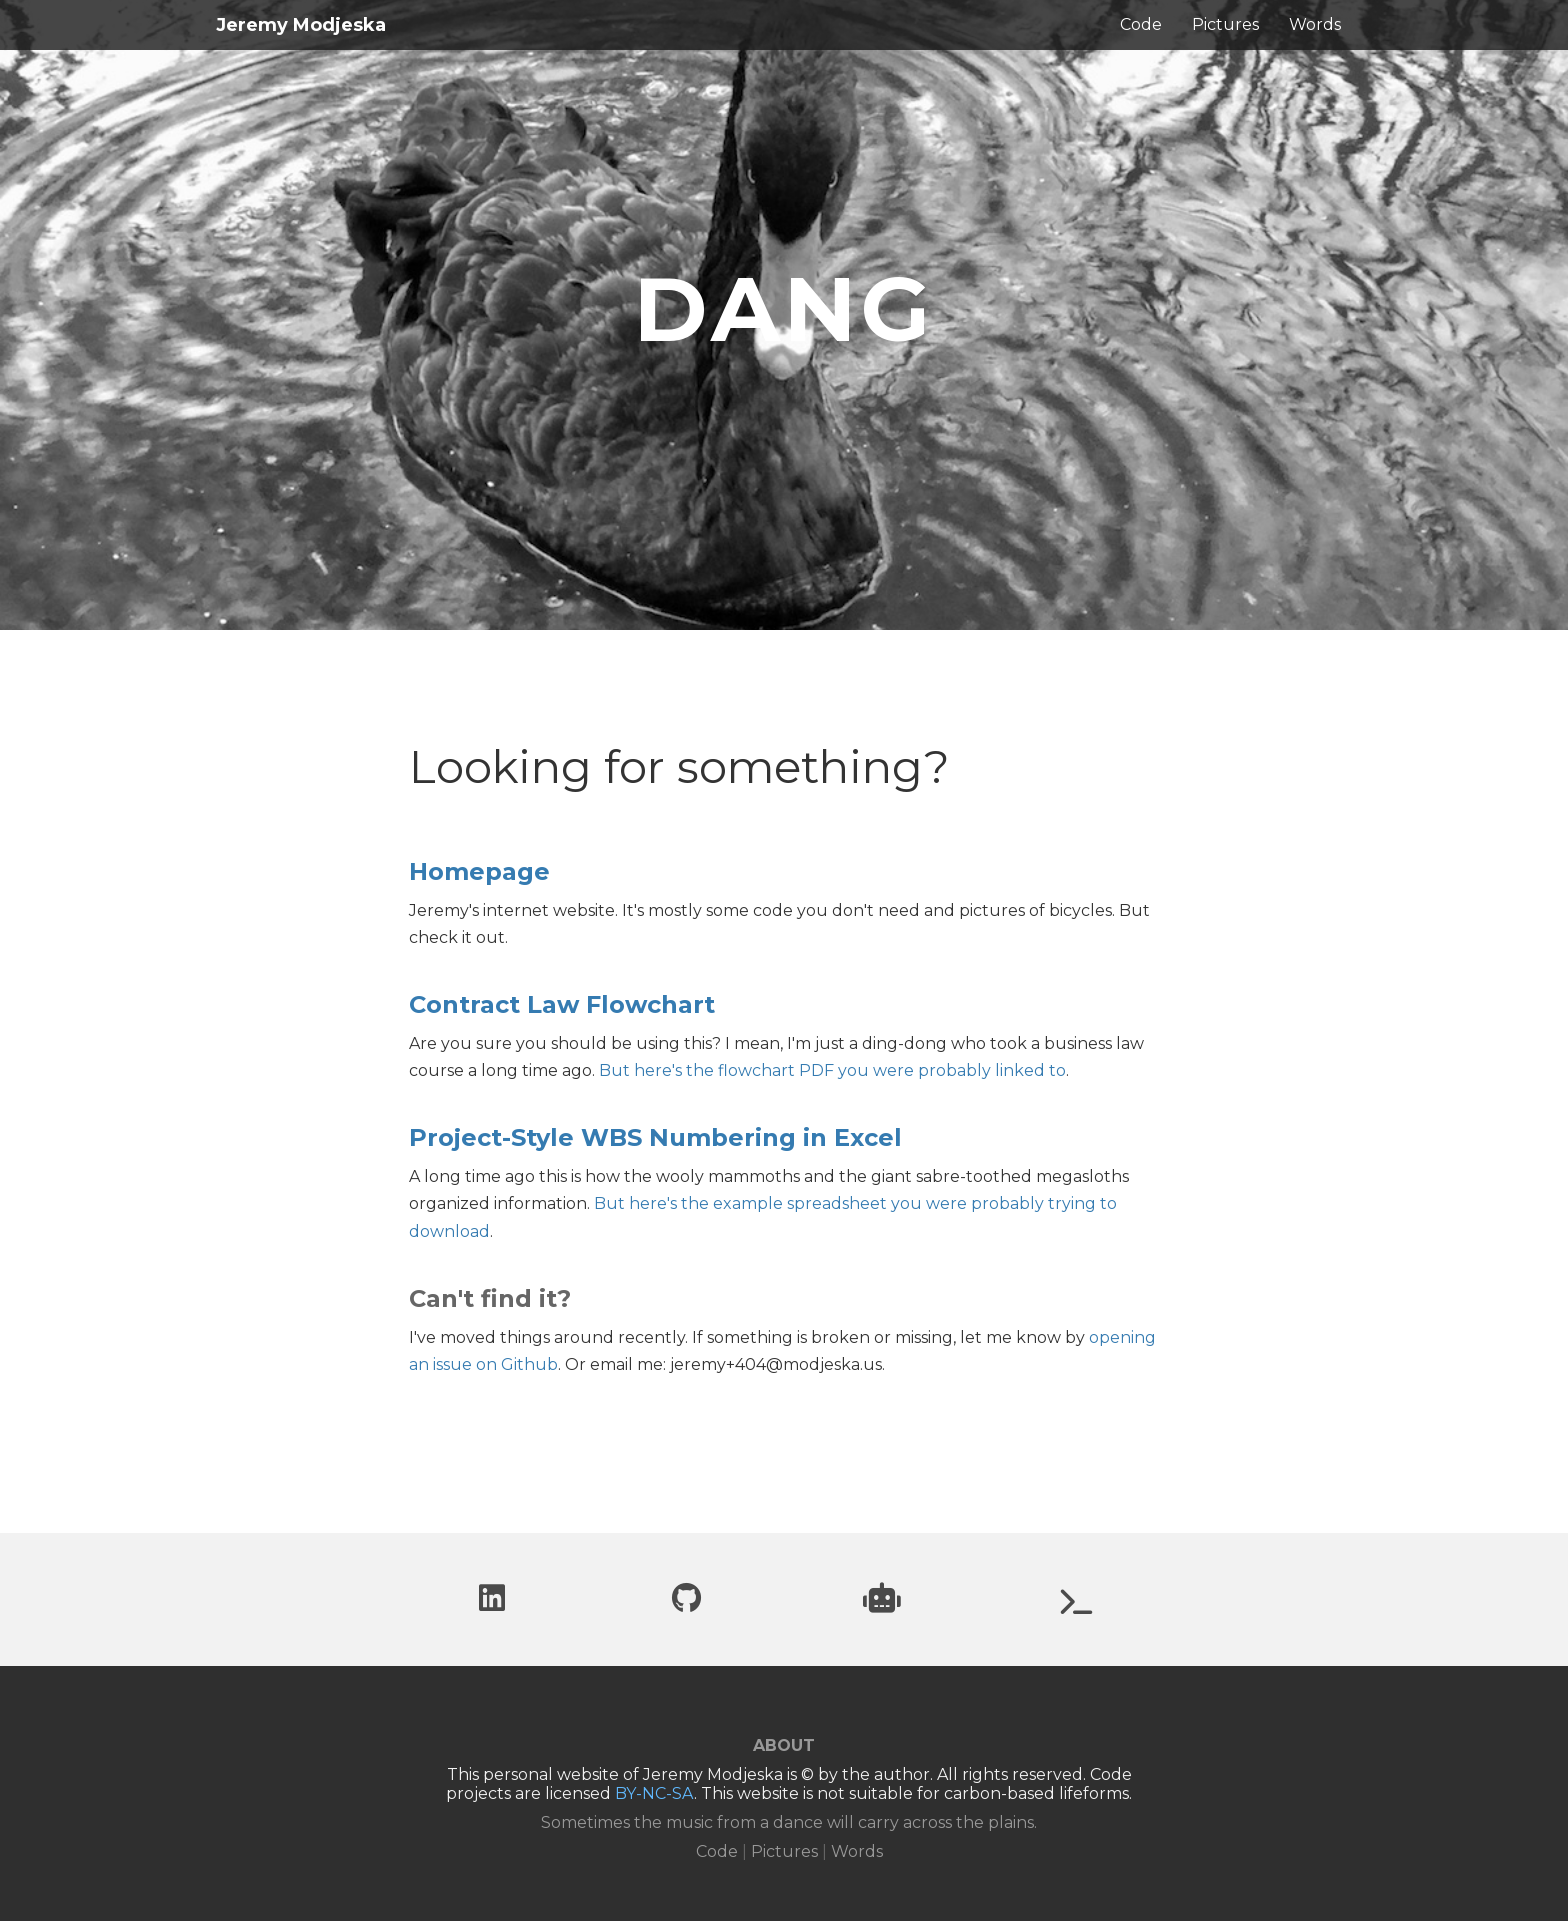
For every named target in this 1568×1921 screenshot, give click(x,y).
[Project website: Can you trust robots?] (882, 1603)
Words (1315, 24)
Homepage (479, 871)
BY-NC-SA (654, 1793)
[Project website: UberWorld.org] (1077, 1606)
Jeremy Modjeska (301, 25)
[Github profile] (686, 1603)
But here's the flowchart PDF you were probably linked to (832, 1070)
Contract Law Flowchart (562, 1004)
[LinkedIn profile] (492, 1603)
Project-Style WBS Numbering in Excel (655, 1137)
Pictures (1225, 24)
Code (1141, 24)
